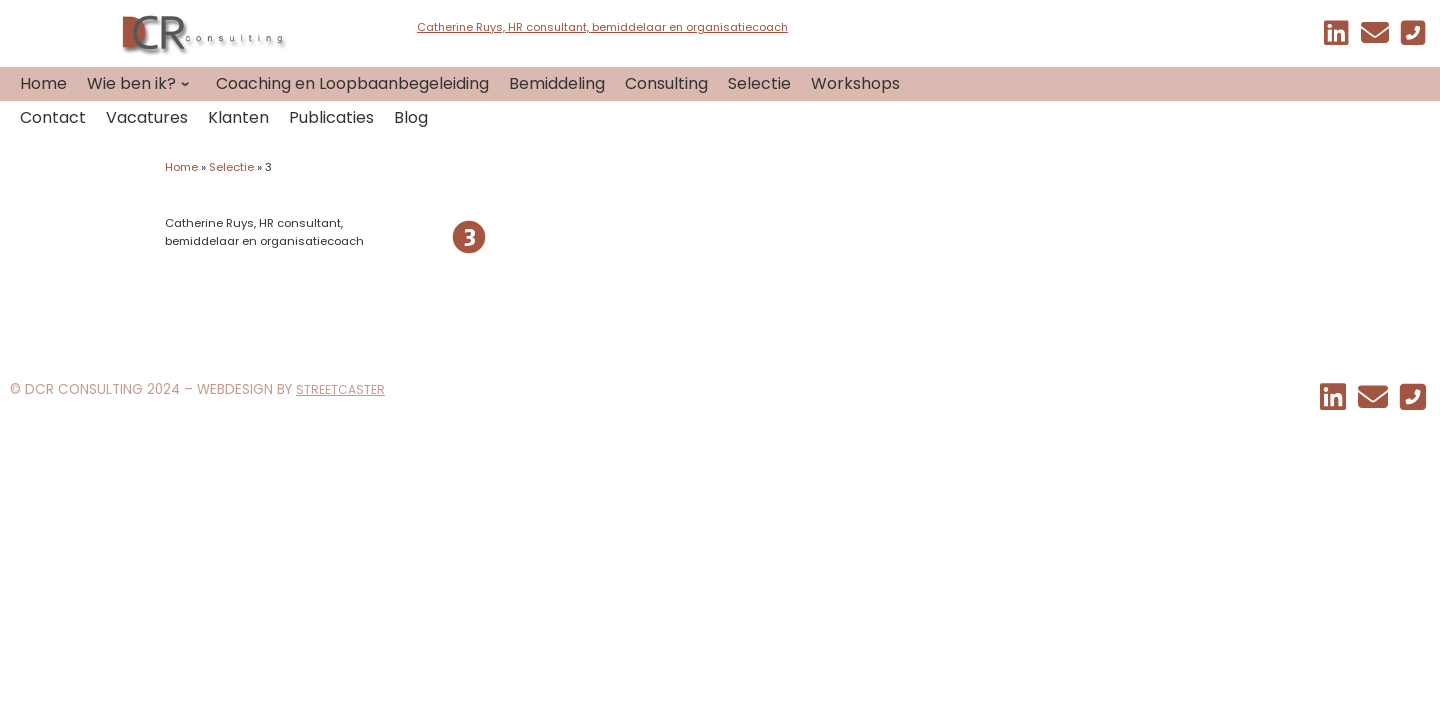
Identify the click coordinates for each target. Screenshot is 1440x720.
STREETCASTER (340, 389)
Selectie (231, 167)
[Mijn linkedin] (1336, 37)
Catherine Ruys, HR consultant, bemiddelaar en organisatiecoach (602, 27)
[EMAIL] (1375, 37)
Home (181, 167)
